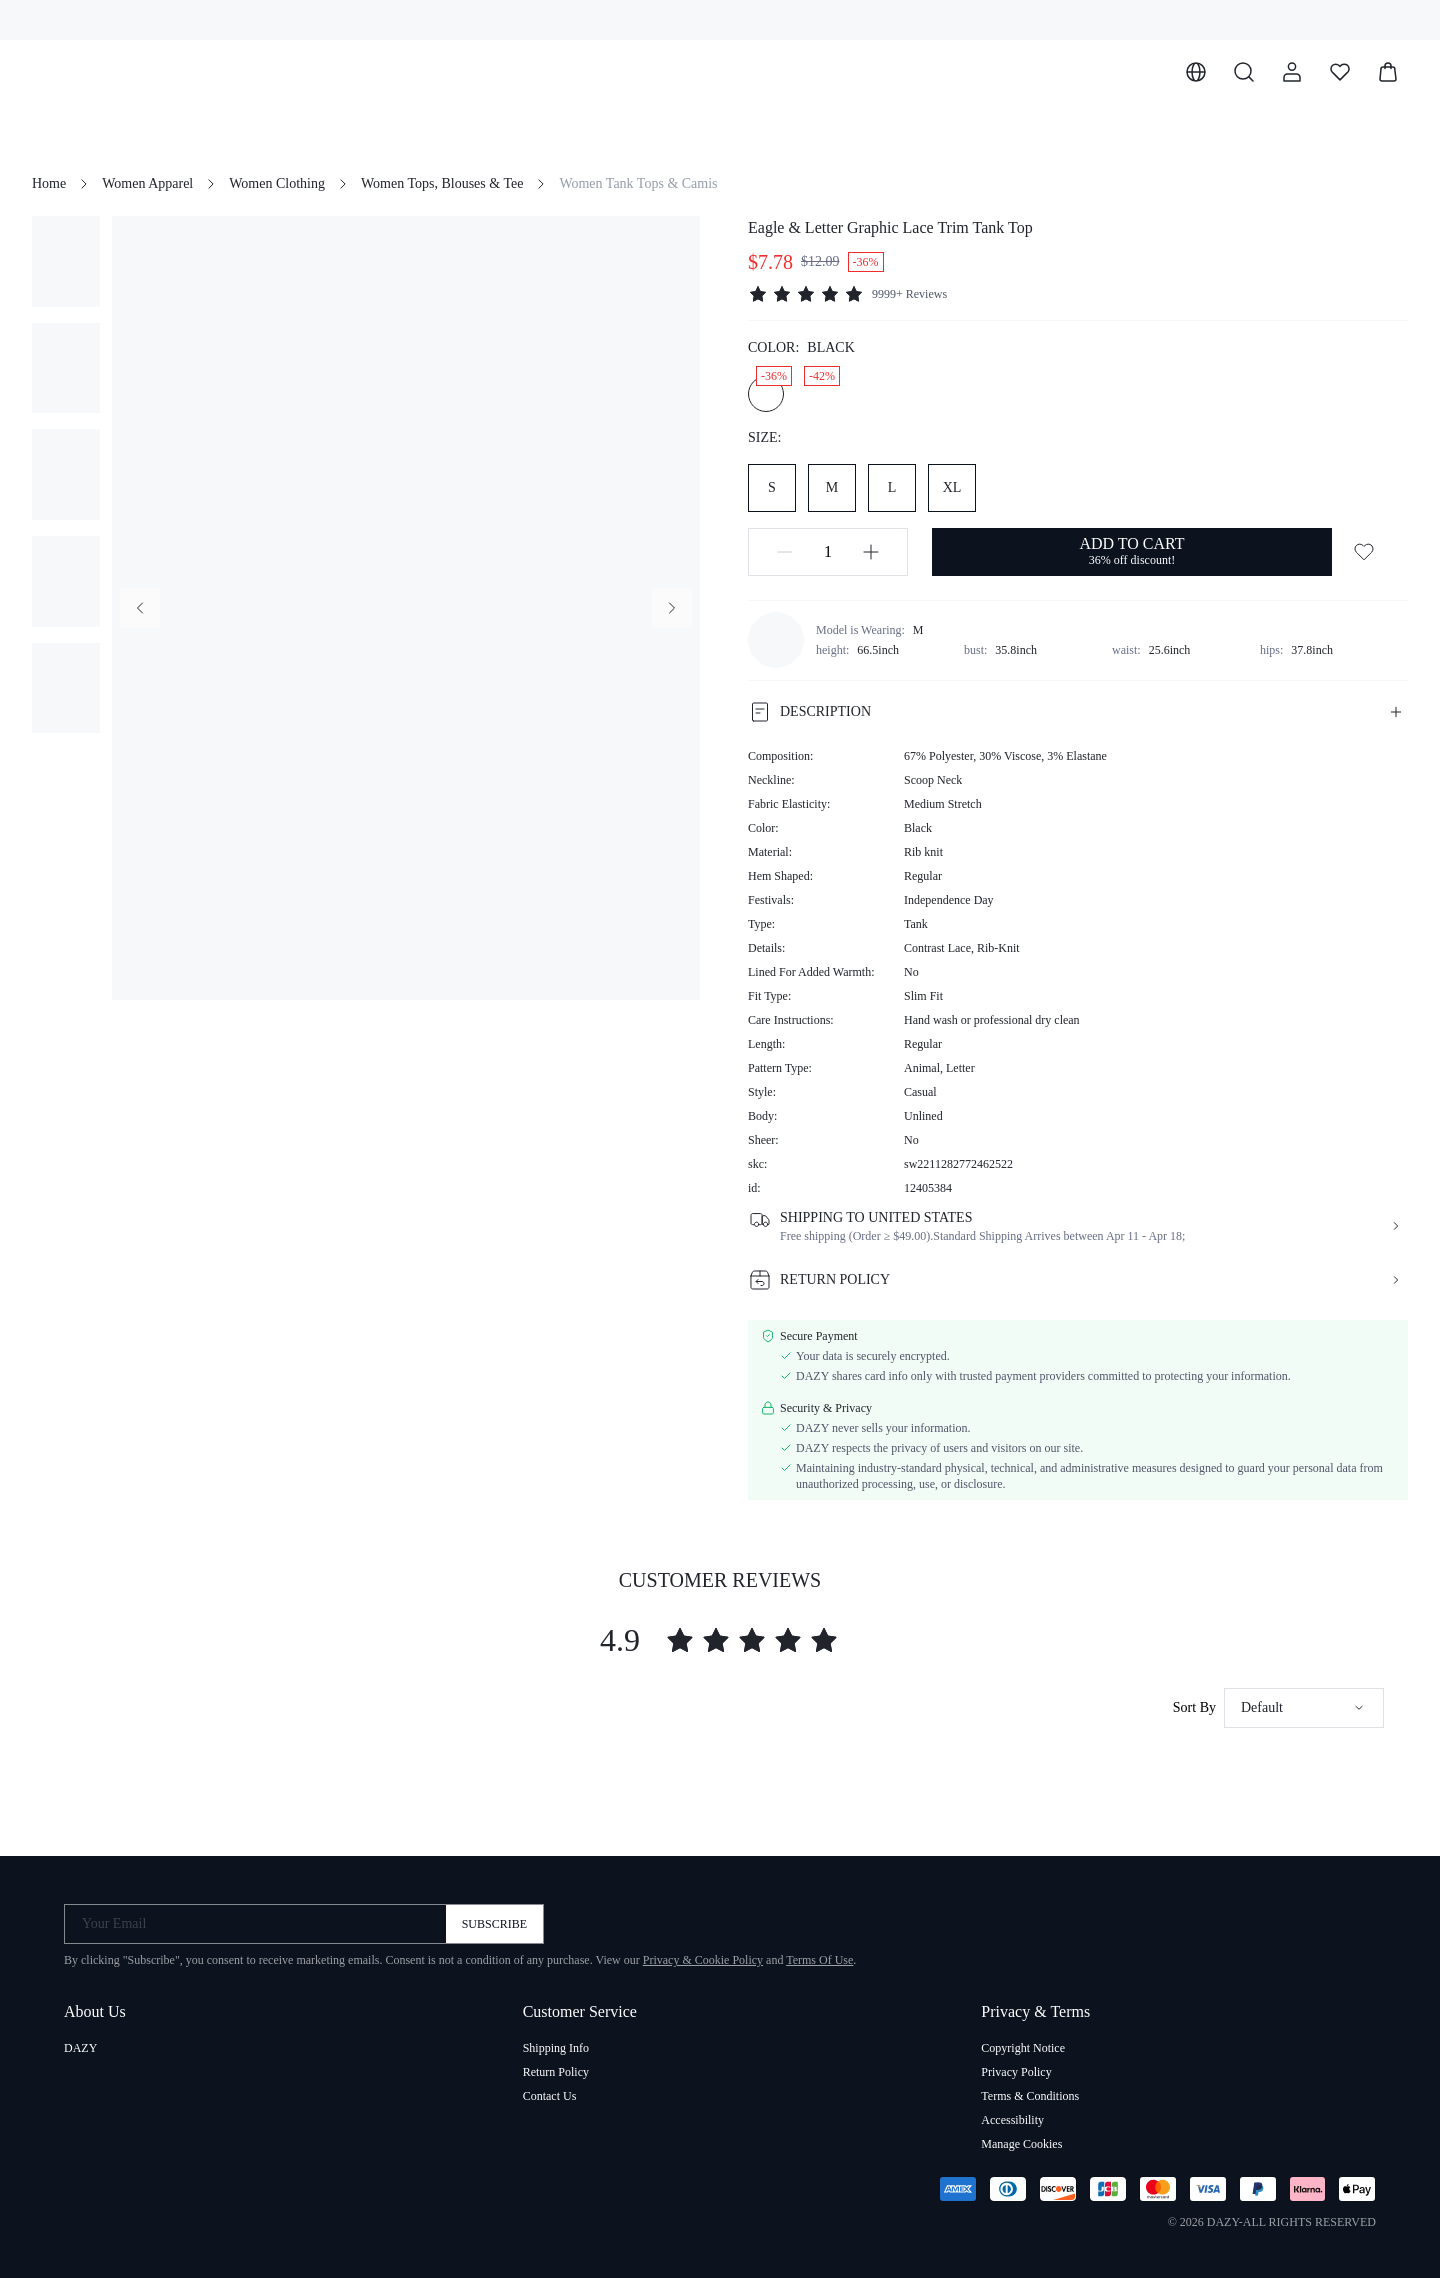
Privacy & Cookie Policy (703, 1960)
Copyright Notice (1023, 2048)
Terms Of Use (819, 1960)
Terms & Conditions (1030, 2096)
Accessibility (1012, 2120)
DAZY (80, 2048)
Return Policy (556, 2072)
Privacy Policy (1016, 2072)
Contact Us (550, 2096)
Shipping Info (556, 2048)
